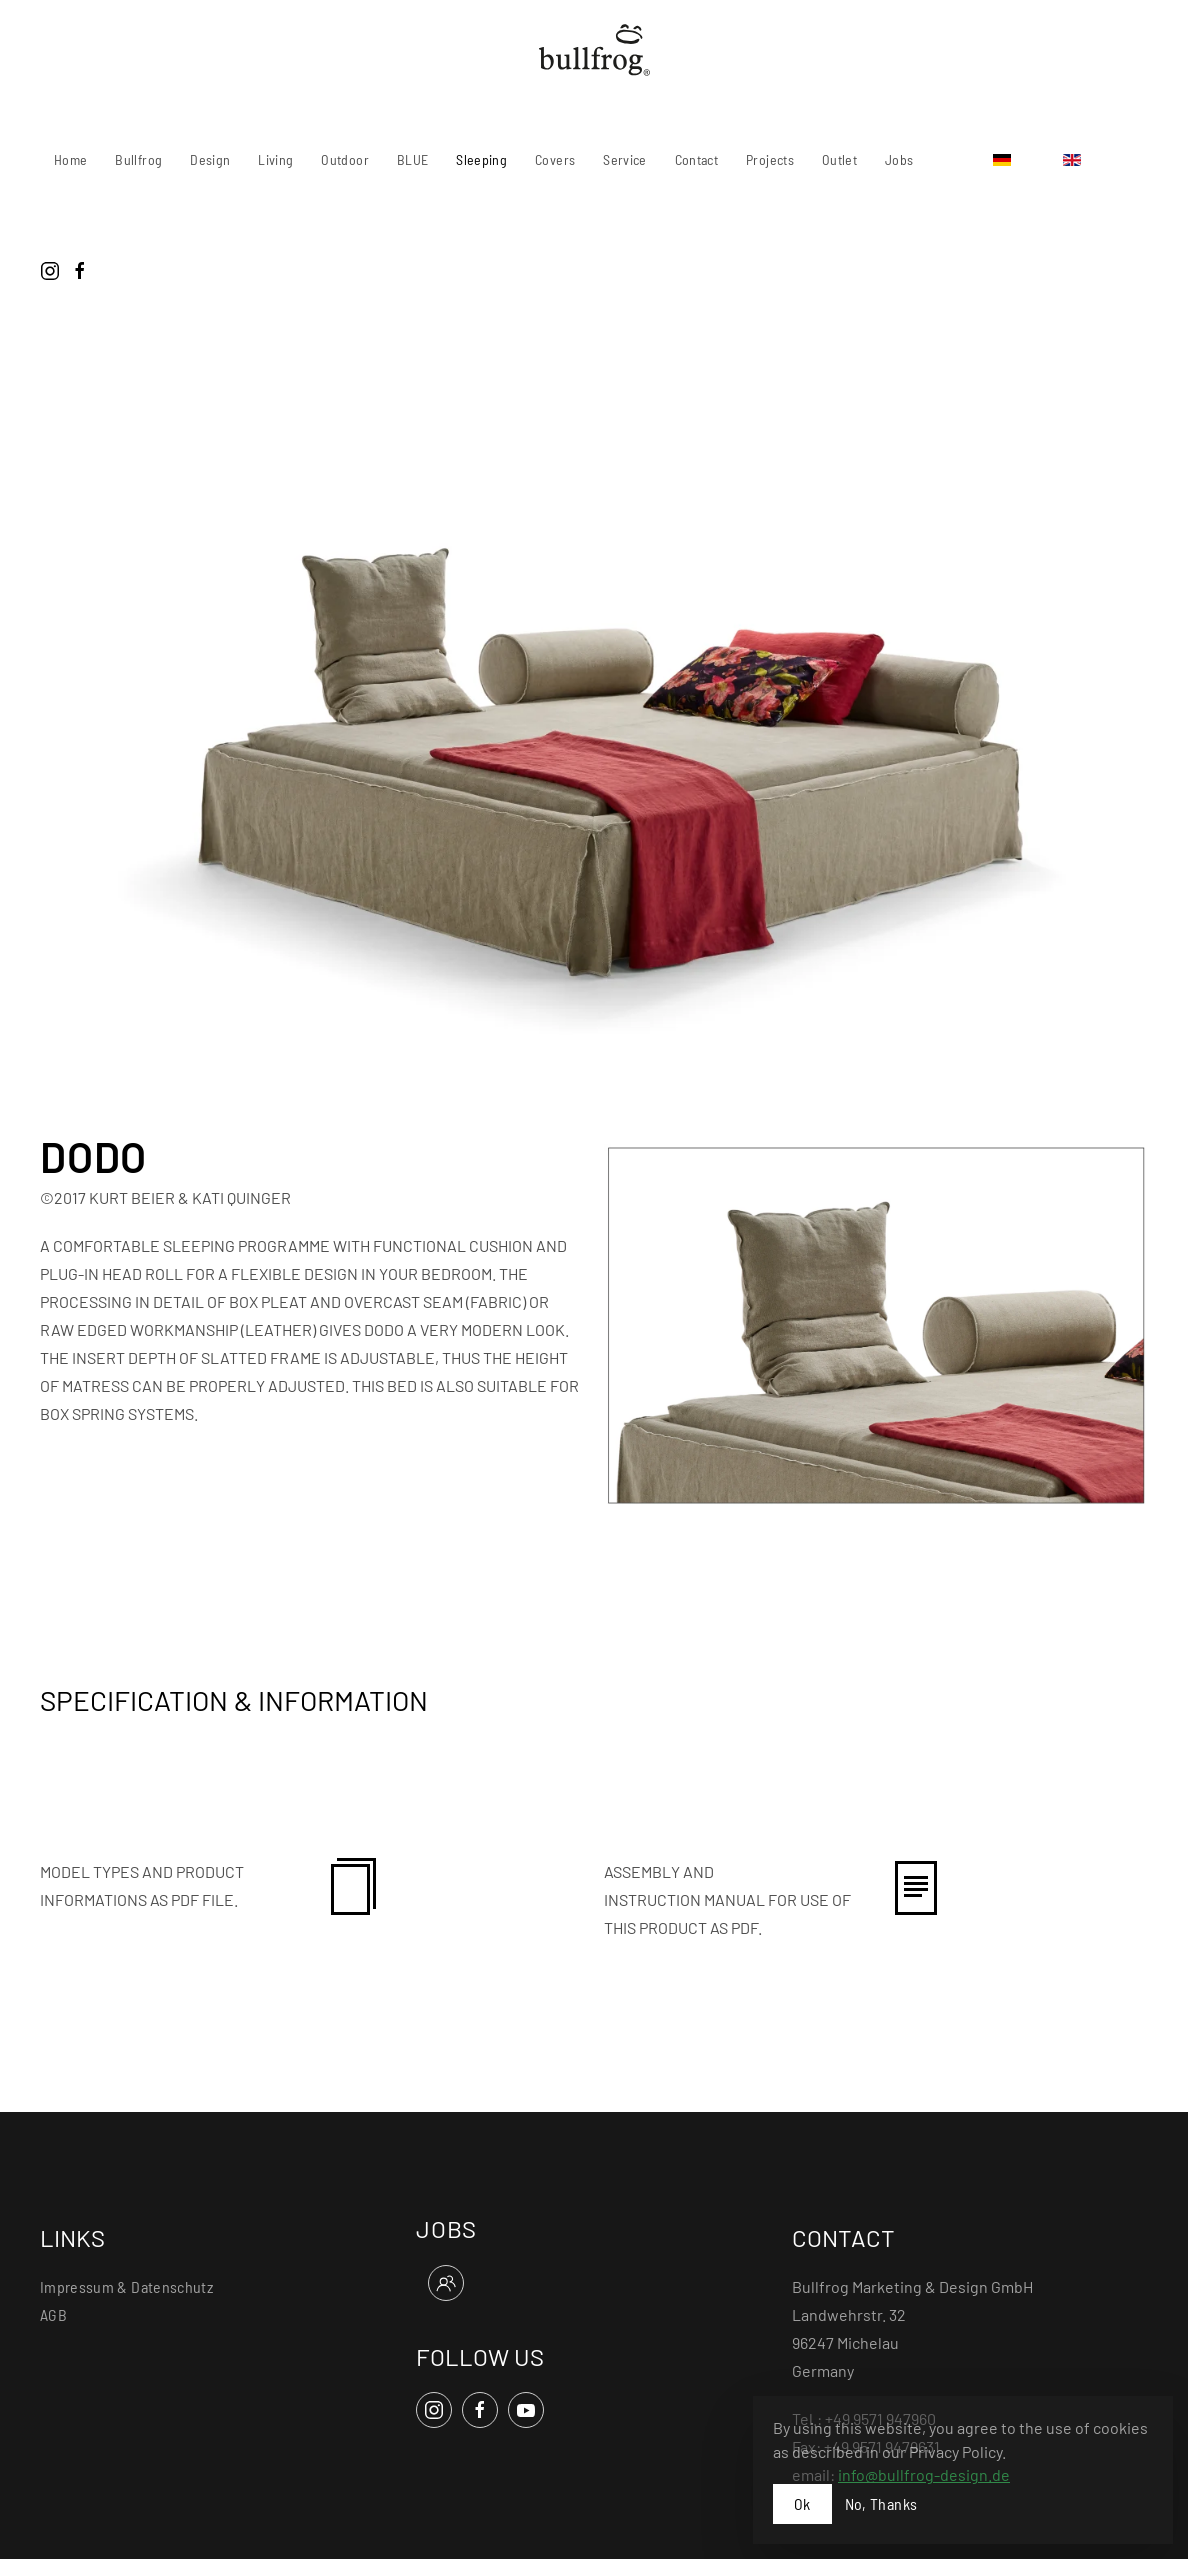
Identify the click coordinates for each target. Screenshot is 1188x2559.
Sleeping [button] (481, 159)
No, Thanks (881, 2503)
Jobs (899, 159)
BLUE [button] (412, 159)
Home (70, 159)
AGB (53, 2314)
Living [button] (275, 159)
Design (210, 159)
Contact (696, 159)
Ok (802, 2503)
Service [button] (624, 159)
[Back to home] (594, 50)
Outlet (839, 159)
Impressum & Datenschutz (126, 2286)
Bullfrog (138, 159)
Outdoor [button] (344, 159)
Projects (770, 159)
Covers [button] (555, 159)
